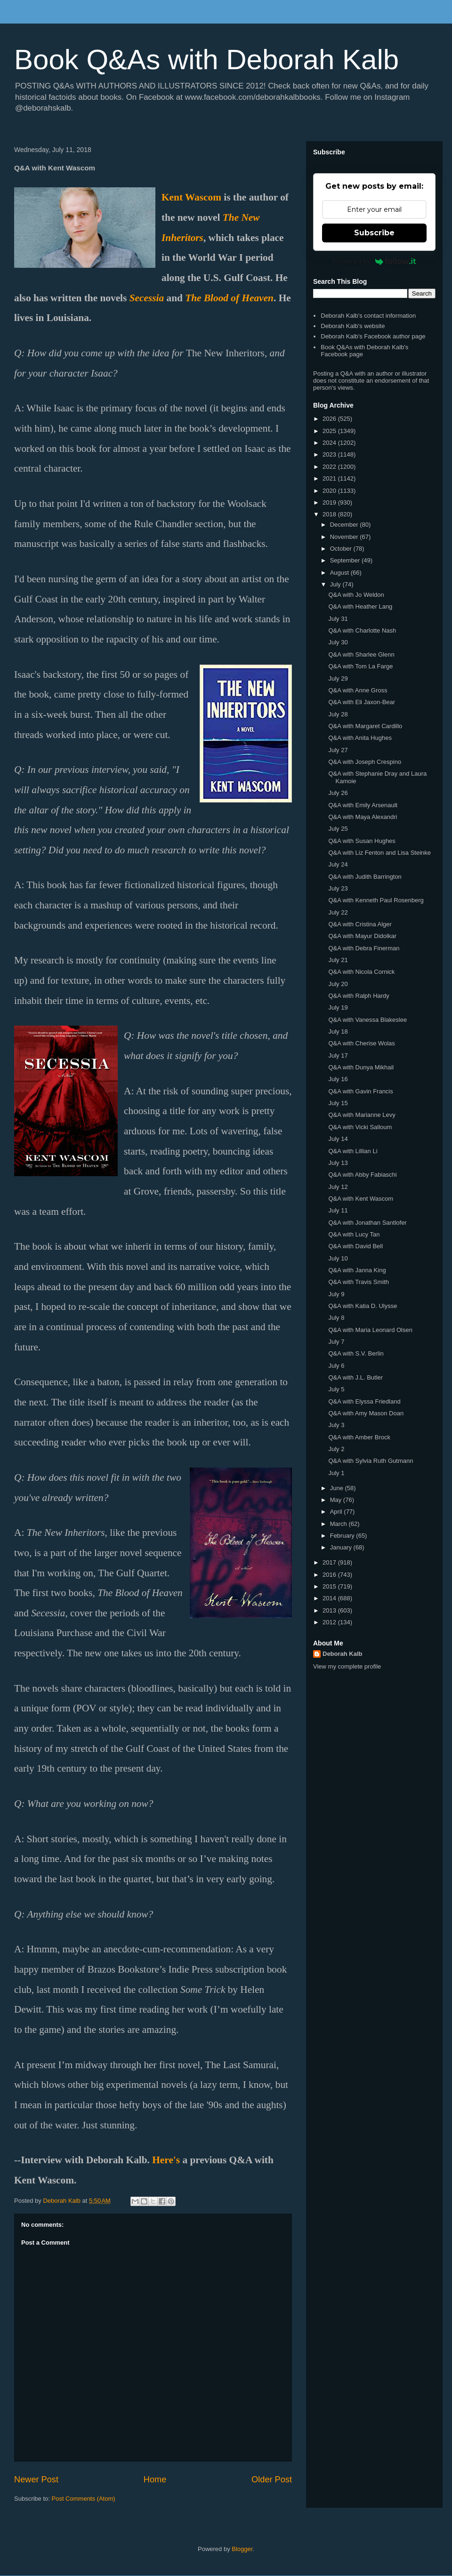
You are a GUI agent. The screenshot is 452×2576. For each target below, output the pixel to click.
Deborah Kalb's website (353, 325)
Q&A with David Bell (355, 1246)
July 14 (337, 1138)
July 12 (337, 1186)
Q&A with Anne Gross (357, 690)
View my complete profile (347, 1666)
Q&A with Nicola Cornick (361, 971)
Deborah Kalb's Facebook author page (373, 336)
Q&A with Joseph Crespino (364, 761)
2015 (330, 1586)
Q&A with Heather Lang (360, 606)
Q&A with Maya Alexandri (362, 816)
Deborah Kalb (343, 1653)
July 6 (336, 1365)
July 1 (336, 1473)
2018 (330, 514)
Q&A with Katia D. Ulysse (362, 1305)
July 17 (337, 1055)
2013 (330, 1610)
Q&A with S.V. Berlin (355, 1353)
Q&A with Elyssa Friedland (364, 1401)
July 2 (336, 1449)
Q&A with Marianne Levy (361, 1114)
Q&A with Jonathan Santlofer (367, 1222)
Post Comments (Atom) (83, 2498)
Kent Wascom (191, 197)
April (337, 1511)
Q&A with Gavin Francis (360, 1091)
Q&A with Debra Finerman (363, 948)
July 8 (336, 1317)
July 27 (337, 750)
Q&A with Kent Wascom (360, 1198)
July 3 (336, 1424)
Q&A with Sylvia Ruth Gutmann (370, 1460)
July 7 (336, 1341)
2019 (330, 502)
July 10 (337, 1258)
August (340, 572)
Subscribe (374, 232)
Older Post (271, 2479)
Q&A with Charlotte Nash (362, 630)
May (336, 1499)
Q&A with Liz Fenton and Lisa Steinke (379, 852)
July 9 (336, 1294)
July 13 (337, 1162)
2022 (330, 466)
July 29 (337, 678)
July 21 (337, 959)
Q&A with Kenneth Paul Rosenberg (375, 900)
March (339, 1523)
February (343, 1535)
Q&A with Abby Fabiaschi (362, 1174)
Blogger (242, 2548)
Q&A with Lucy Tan (353, 1234)
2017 (330, 1562)
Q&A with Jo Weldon (356, 594)
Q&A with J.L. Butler (355, 1377)
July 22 (337, 912)
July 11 (337, 1210)
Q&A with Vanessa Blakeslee (367, 1019)
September (346, 560)
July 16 (337, 1079)
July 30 (337, 642)
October (342, 548)
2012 (330, 1622)
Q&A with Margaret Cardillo (365, 726)
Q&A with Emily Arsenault (362, 805)
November (345, 536)
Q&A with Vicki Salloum (360, 1127)
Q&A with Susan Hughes (361, 840)
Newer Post (36, 2479)
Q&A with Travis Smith (358, 1281)
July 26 (337, 792)
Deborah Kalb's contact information (368, 315)
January (342, 1547)
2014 (330, 1598)
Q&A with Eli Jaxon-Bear (361, 702)
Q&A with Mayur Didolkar (362, 935)
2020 (330, 490)
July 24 (337, 864)
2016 (330, 1574)
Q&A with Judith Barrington (364, 876)
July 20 (337, 983)
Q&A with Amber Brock (359, 1437)
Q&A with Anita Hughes (359, 737)
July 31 (337, 618)
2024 (330, 442)
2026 (330, 418)
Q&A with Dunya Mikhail (361, 1067)
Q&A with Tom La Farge (360, 666)
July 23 (337, 888)
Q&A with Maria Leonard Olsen (370, 1329)
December (345, 524)
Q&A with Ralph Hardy (358, 995)
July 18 (337, 1031)
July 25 (337, 828)
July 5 (336, 1389)
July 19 (337, 1007)
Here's (166, 2160)
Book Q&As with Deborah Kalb (206, 59)
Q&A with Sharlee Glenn (361, 654)
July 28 (337, 714)
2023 (330, 454)
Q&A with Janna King (357, 1270)
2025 (330, 430)
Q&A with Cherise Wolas (361, 1043)
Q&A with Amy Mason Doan (366, 1413)
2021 (330, 478)
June (337, 1488)
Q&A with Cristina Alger (359, 924)
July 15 (337, 1103)
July (336, 584)
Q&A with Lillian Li (352, 1151)
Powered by (374, 261)
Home (155, 2479)
